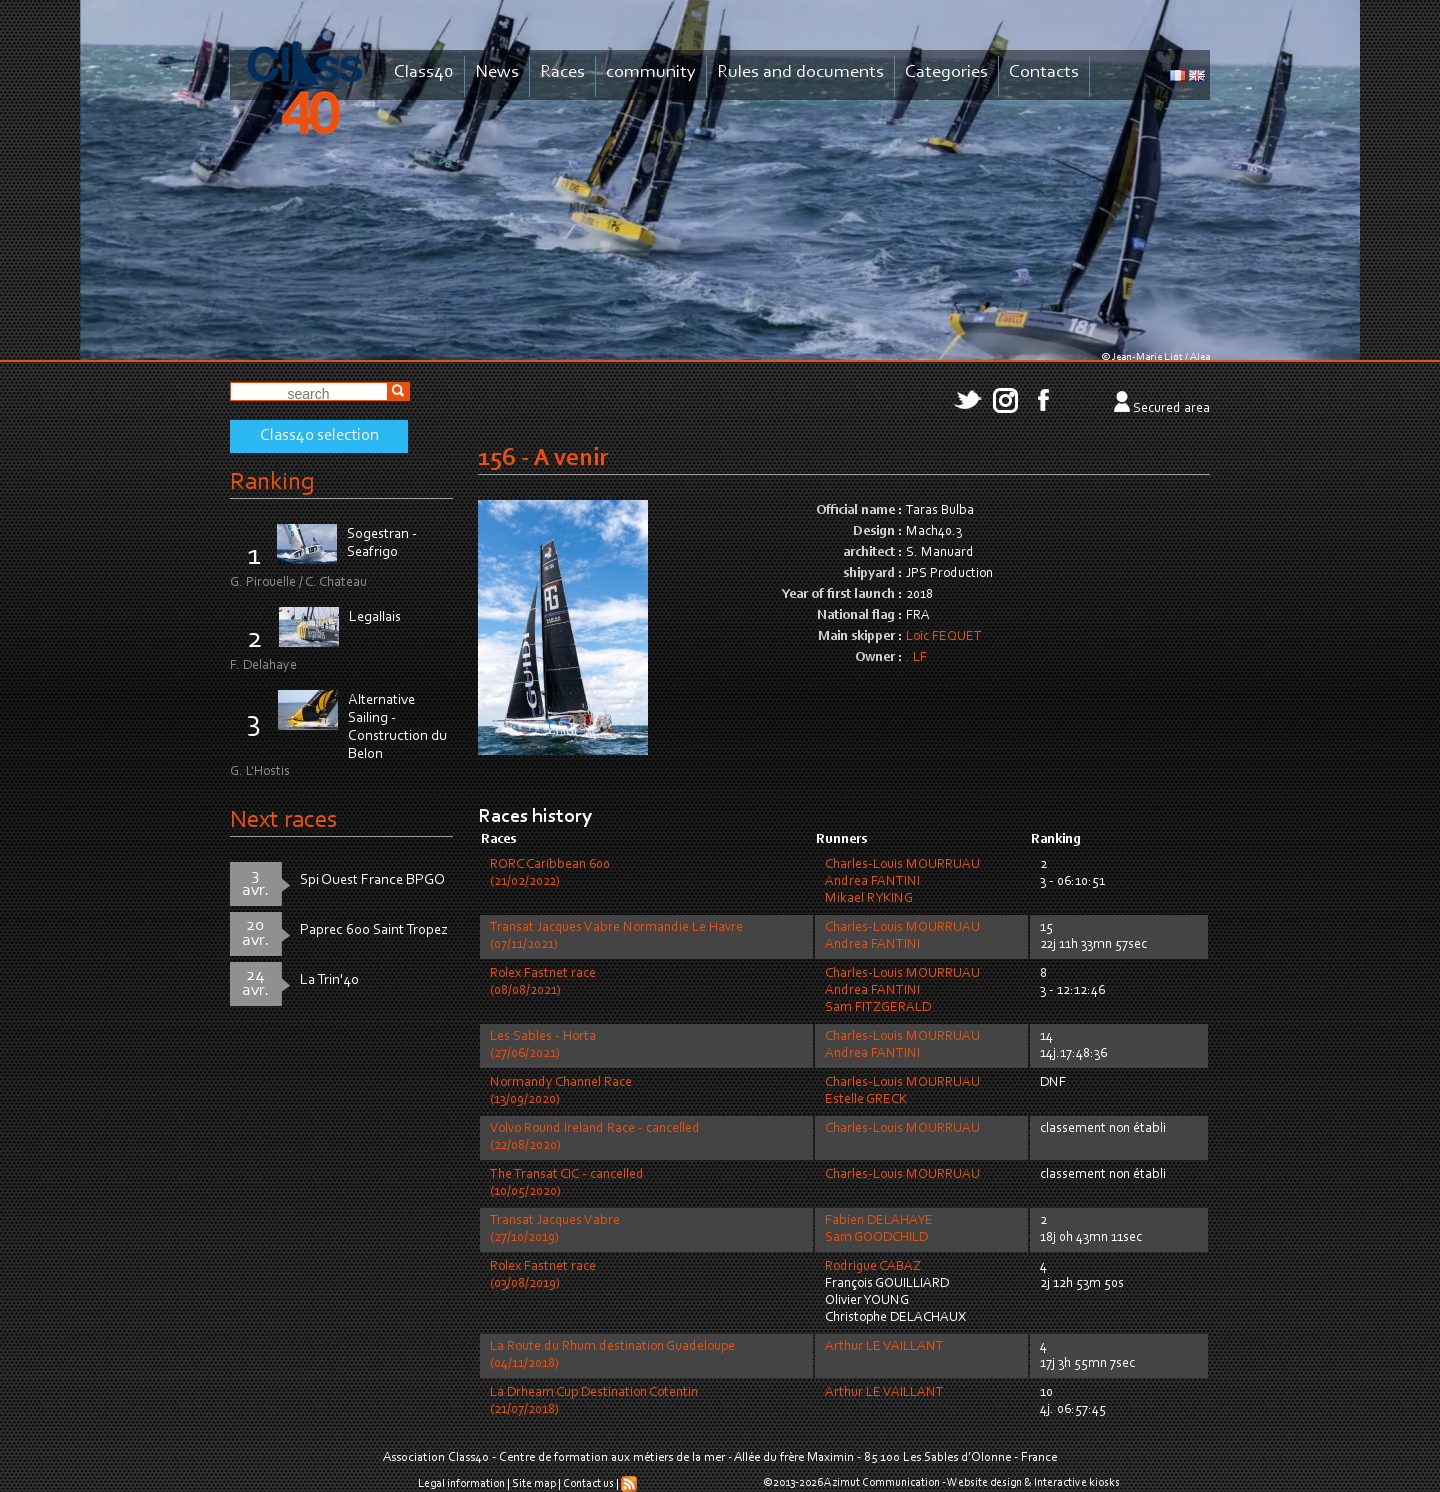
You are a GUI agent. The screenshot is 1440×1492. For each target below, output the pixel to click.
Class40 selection (319, 436)
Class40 (424, 72)
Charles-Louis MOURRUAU (902, 865)
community (651, 72)
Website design (984, 1483)
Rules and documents (800, 72)
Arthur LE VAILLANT (884, 1347)
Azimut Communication (882, 1483)
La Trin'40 (329, 980)
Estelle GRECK (866, 1100)
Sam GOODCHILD (876, 1238)
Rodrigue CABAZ (873, 1267)
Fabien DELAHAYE (879, 1221)
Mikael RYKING (869, 899)
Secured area (1171, 409)
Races (562, 72)
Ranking (272, 482)
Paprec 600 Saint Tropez (374, 930)
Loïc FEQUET (944, 637)
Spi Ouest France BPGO (372, 880)
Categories (946, 72)
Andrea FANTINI (872, 882)
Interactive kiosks (1077, 1483)
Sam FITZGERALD (878, 1008)
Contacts (1044, 72)
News (497, 72)
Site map (534, 1484)
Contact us (588, 1484)
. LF (916, 658)
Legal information (461, 1484)
